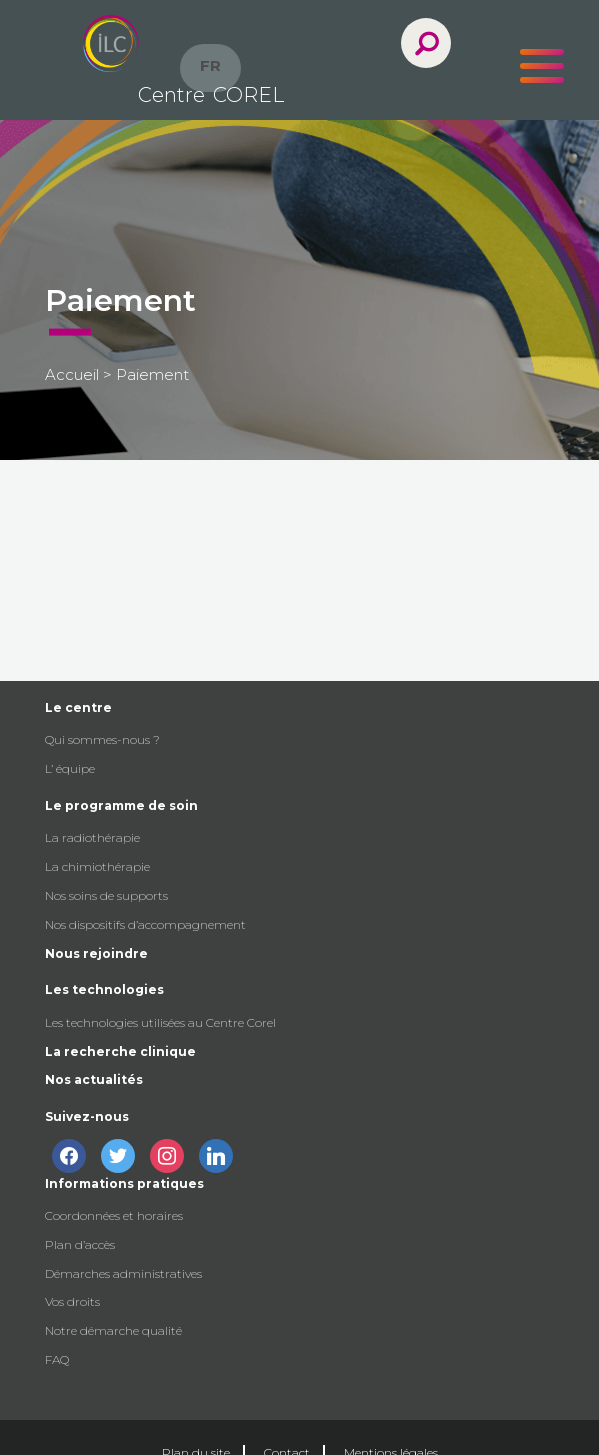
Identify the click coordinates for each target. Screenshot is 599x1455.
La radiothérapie (92, 837)
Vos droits (72, 1301)
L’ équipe (70, 768)
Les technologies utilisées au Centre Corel (160, 1022)
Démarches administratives (123, 1273)
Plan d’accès (80, 1244)
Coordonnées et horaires (114, 1215)
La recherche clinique (120, 1051)
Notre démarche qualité (113, 1330)
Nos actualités (94, 1079)
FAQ (57, 1359)
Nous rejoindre (96, 953)
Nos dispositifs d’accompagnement (145, 924)
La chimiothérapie (97, 866)
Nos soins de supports (106, 895)
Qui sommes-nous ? (102, 739)
